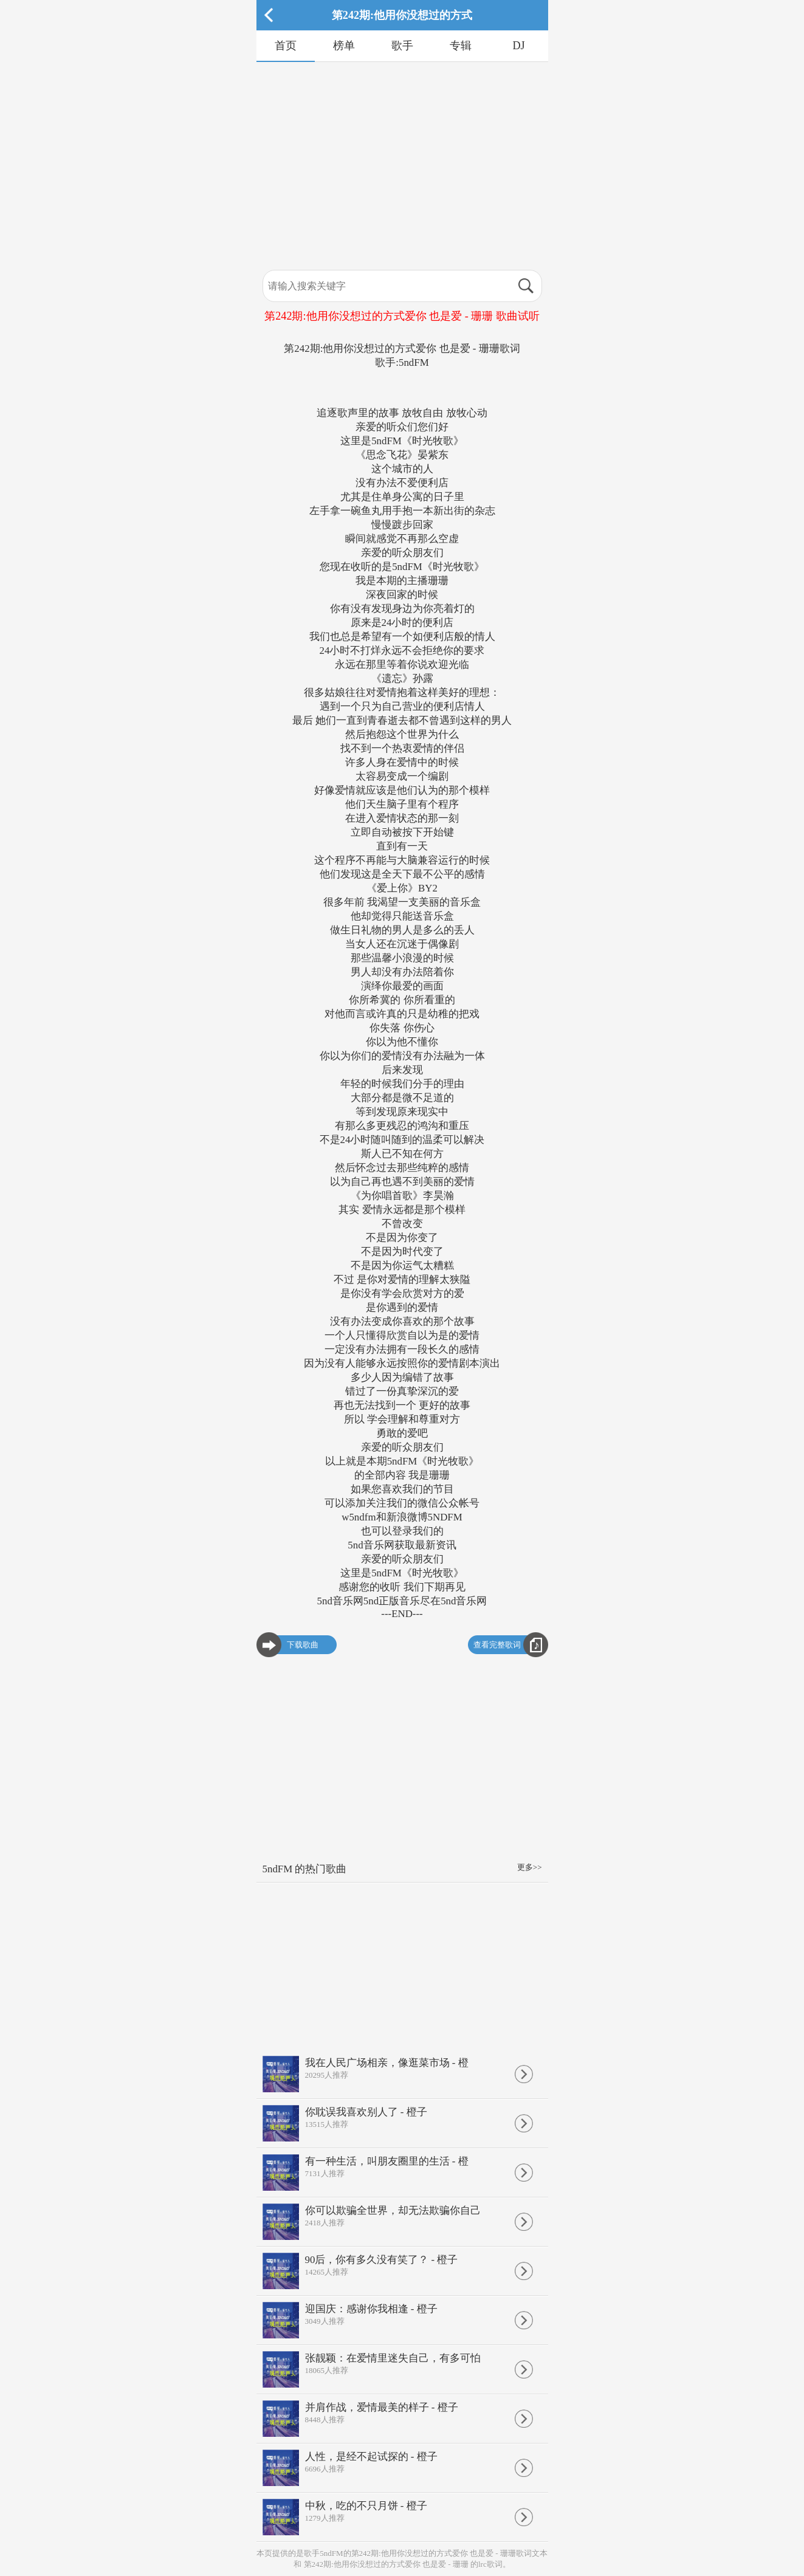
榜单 (344, 45)
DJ (518, 45)
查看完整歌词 (497, 1644)
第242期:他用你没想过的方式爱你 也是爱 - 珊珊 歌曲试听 (402, 316)
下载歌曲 (302, 1644)
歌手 (402, 45)
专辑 (461, 45)
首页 (286, 45)
